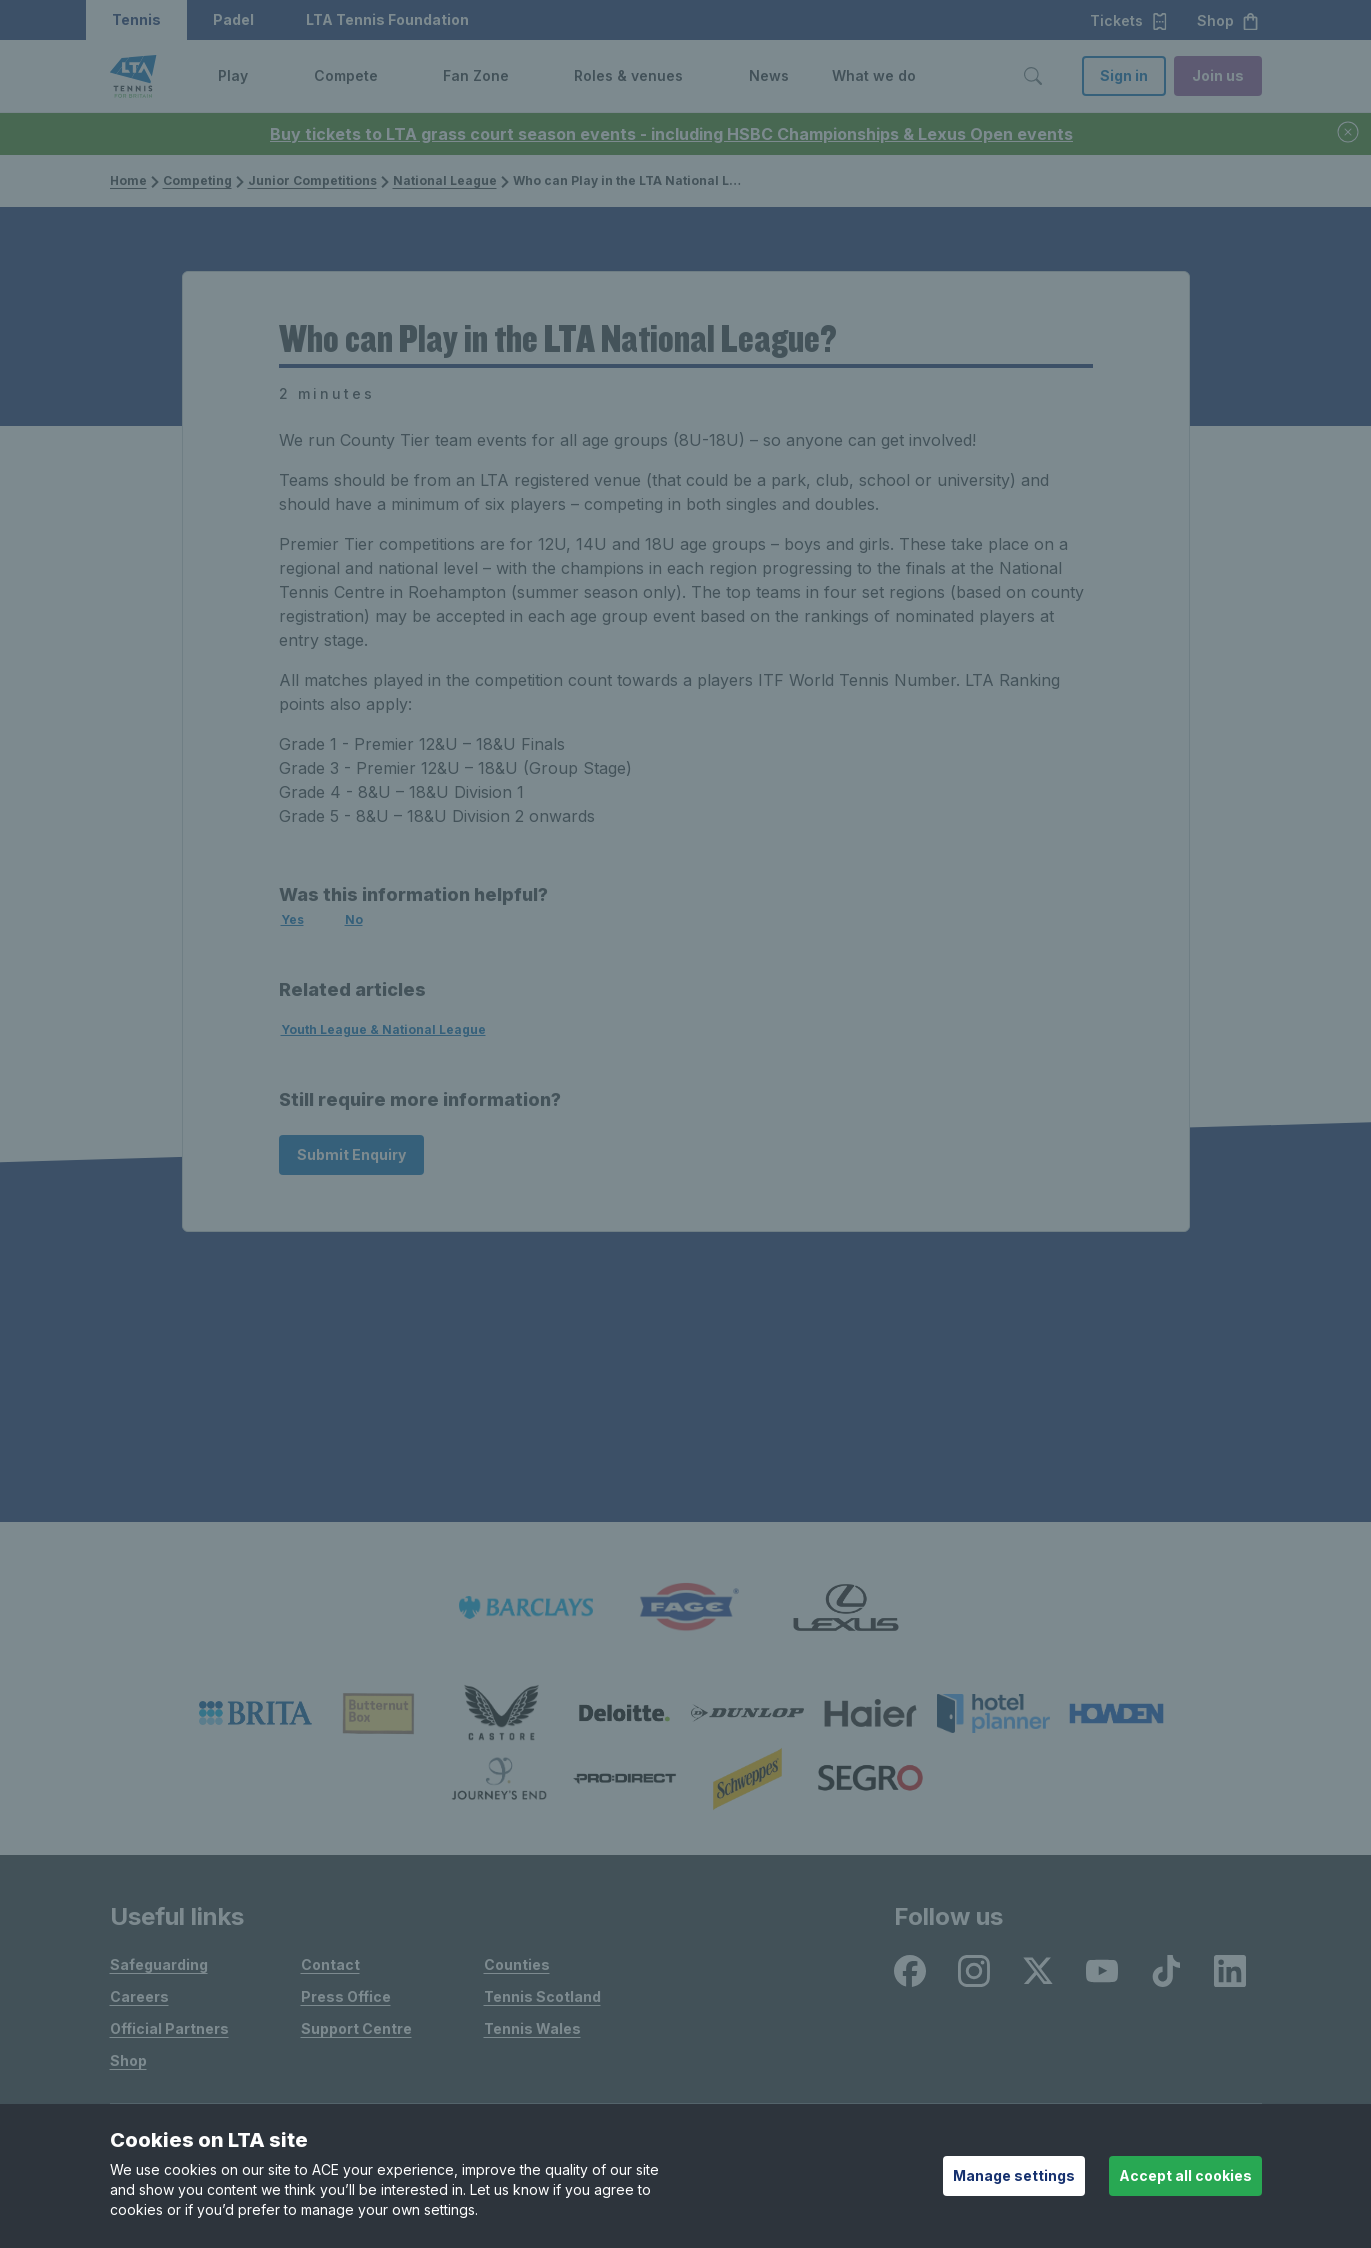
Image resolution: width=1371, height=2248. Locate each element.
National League (439, 180)
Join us (1218, 75)
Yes (292, 919)
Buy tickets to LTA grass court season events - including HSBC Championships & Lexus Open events (671, 134)
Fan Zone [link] (476, 75)
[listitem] (526, 1607)
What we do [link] (874, 75)
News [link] (769, 75)
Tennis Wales (532, 2028)
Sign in (1124, 75)
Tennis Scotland (542, 1996)
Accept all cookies (1185, 2175)
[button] (263, 76)
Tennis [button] (136, 19)
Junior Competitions (306, 180)
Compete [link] (346, 75)
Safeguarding (159, 1964)
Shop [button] (1228, 21)
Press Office (346, 1996)
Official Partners (169, 2028)
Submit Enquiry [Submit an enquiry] (351, 1154)
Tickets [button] (1129, 21)
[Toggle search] (1033, 76)
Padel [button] (233, 19)
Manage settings (1014, 2175)
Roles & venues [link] (628, 75)
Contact (330, 1964)
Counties (517, 1964)
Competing (191, 180)
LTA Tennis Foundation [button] (387, 19)
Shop (128, 2060)
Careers (139, 1996)
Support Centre (356, 2028)
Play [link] (233, 75)
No (354, 919)
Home (128, 180)
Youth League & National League (383, 1029)
